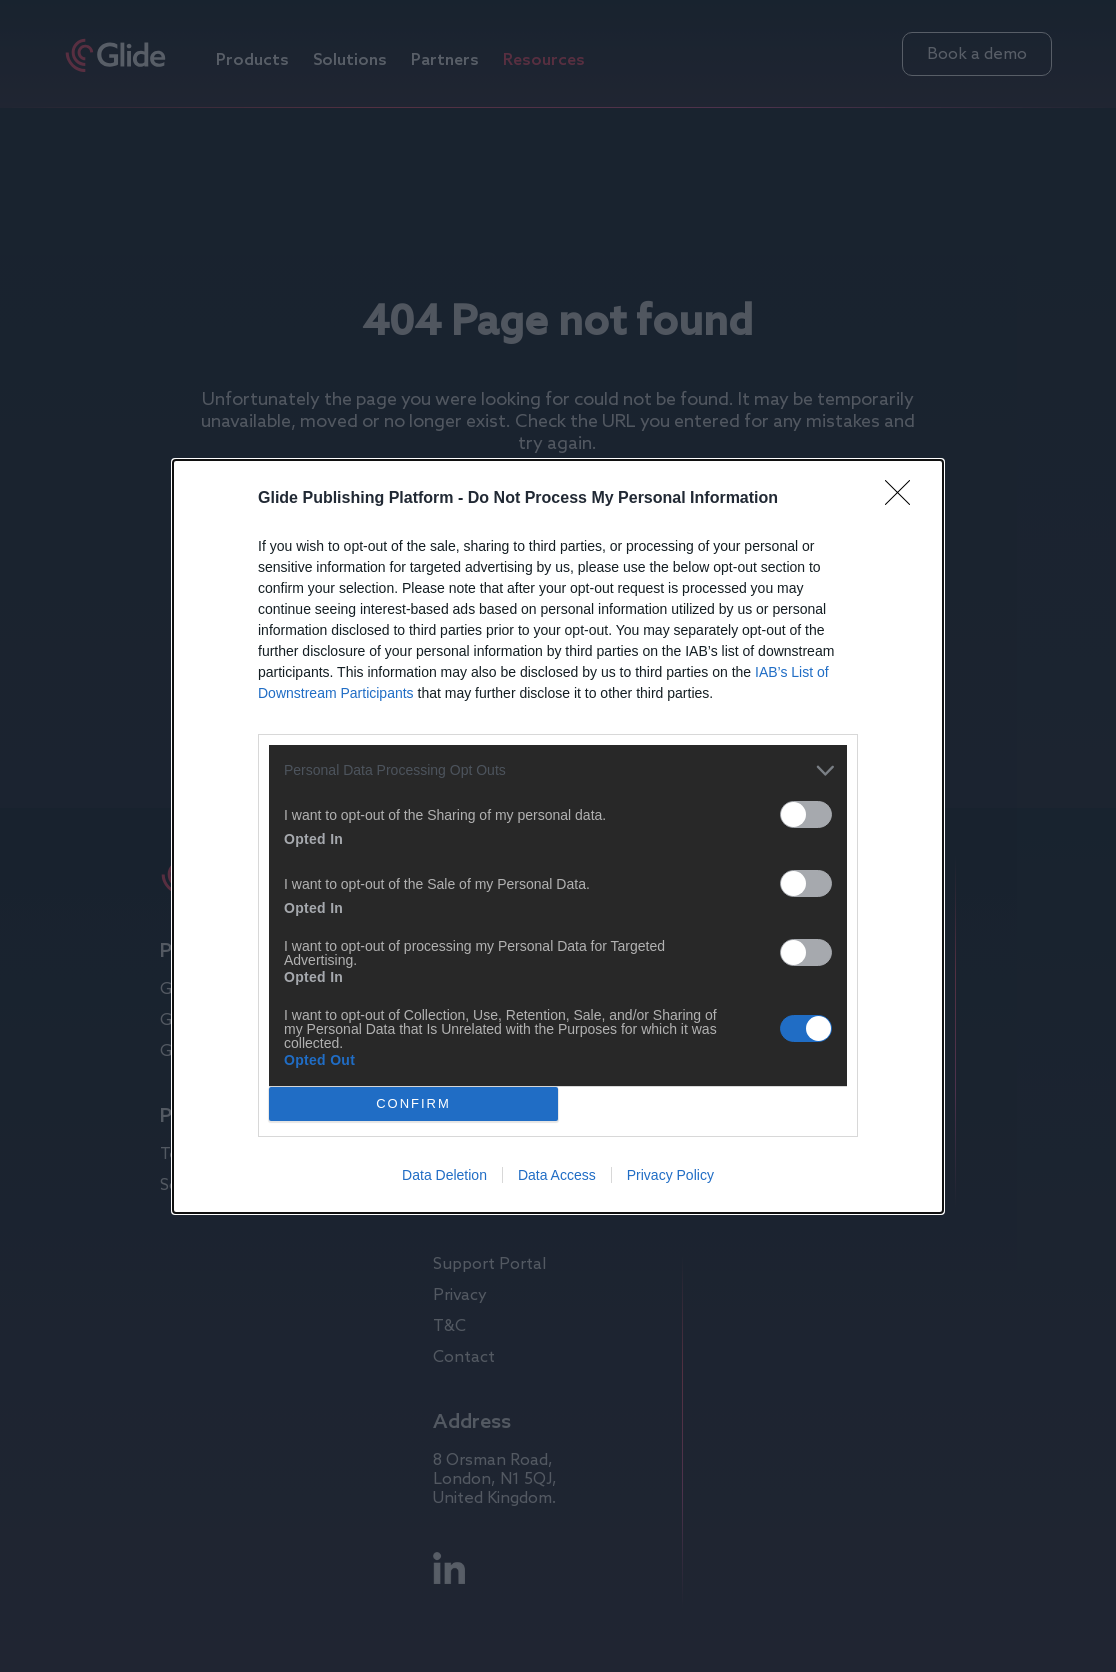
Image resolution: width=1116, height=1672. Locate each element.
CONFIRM (413, 1102)
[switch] (806, 814)
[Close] (904, 499)
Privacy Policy (670, 1175)
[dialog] (558, 836)
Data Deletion (444, 1175)
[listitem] (558, 770)
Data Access (557, 1175)
